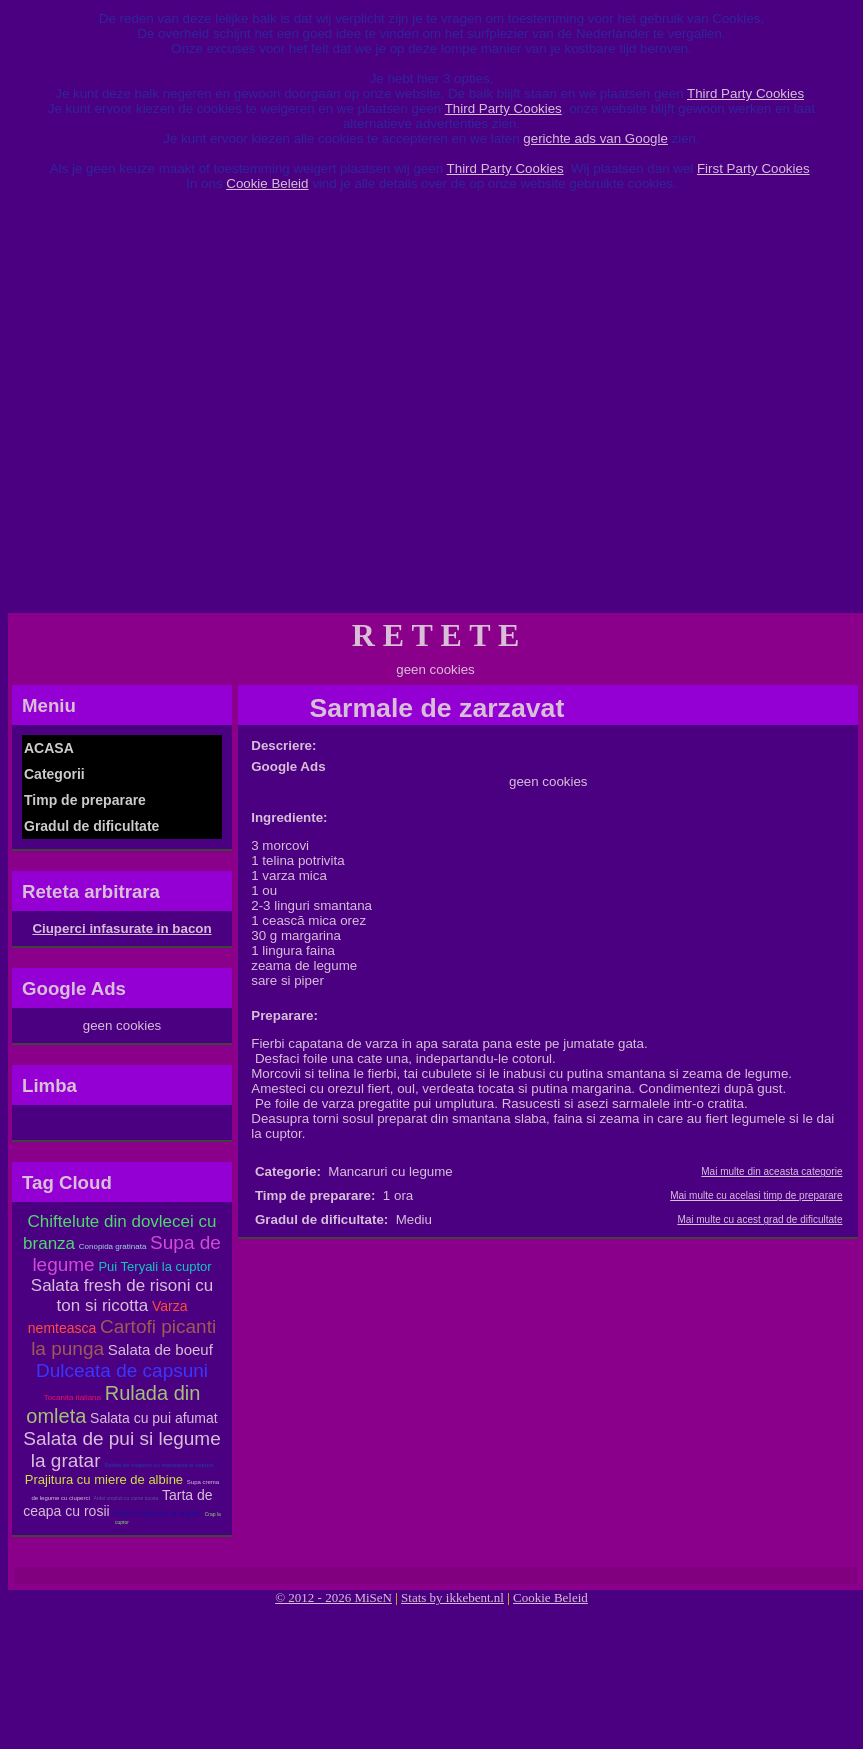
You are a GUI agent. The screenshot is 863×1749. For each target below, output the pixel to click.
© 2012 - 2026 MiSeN (333, 1597)
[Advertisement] (208, 409)
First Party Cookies (753, 168)
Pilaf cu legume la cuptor (157, 1513)
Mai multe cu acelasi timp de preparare (756, 1195)
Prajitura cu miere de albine (104, 1479)
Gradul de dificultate (91, 826)
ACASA (49, 748)
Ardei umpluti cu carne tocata (126, 1498)
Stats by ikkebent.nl (452, 1597)
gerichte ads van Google (595, 138)
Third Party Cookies (745, 93)
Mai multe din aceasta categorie (771, 1171)
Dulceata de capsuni (122, 1370)
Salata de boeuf (160, 1349)
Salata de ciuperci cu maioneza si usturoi (158, 1465)
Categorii (54, 774)
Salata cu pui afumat (154, 1418)
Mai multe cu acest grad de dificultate (759, 1219)
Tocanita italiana (72, 1397)
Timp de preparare (85, 800)
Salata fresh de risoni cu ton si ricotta (122, 1295)
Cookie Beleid (267, 183)
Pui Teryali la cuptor (154, 1266)
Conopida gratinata (113, 1246)
